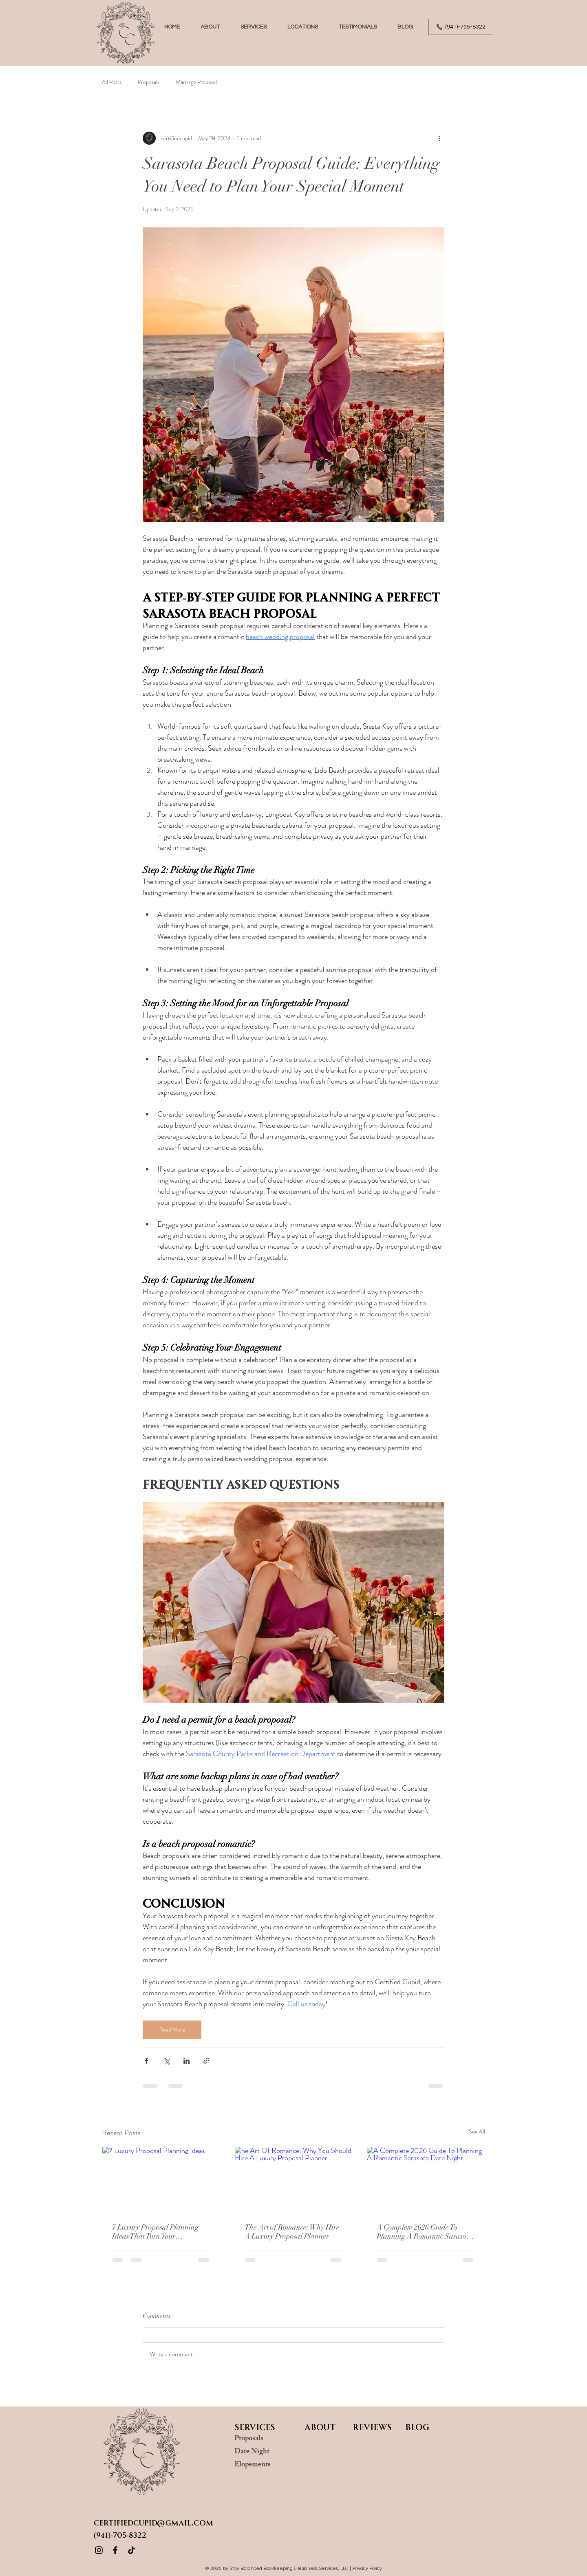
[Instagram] (99, 2550)
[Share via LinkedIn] (186, 2061)
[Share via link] (206, 2061)
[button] (253, 27)
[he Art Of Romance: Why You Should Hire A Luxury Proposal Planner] (294, 2180)
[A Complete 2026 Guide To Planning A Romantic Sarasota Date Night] (426, 2180)
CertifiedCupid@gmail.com (153, 2522)
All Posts (111, 82)
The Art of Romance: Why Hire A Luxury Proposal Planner (292, 2232)
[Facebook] (115, 2550)
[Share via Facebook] (146, 2061)
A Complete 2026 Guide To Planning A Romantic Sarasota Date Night (424, 2232)
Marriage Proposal (196, 82)
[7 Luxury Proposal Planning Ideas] (161, 2180)
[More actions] (439, 138)
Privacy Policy (367, 2568)
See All (477, 2131)
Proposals (148, 82)
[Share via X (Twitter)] (166, 2061)
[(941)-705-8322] (460, 27)
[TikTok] (131, 2550)
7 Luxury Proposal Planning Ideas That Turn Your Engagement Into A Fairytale (156, 2232)
